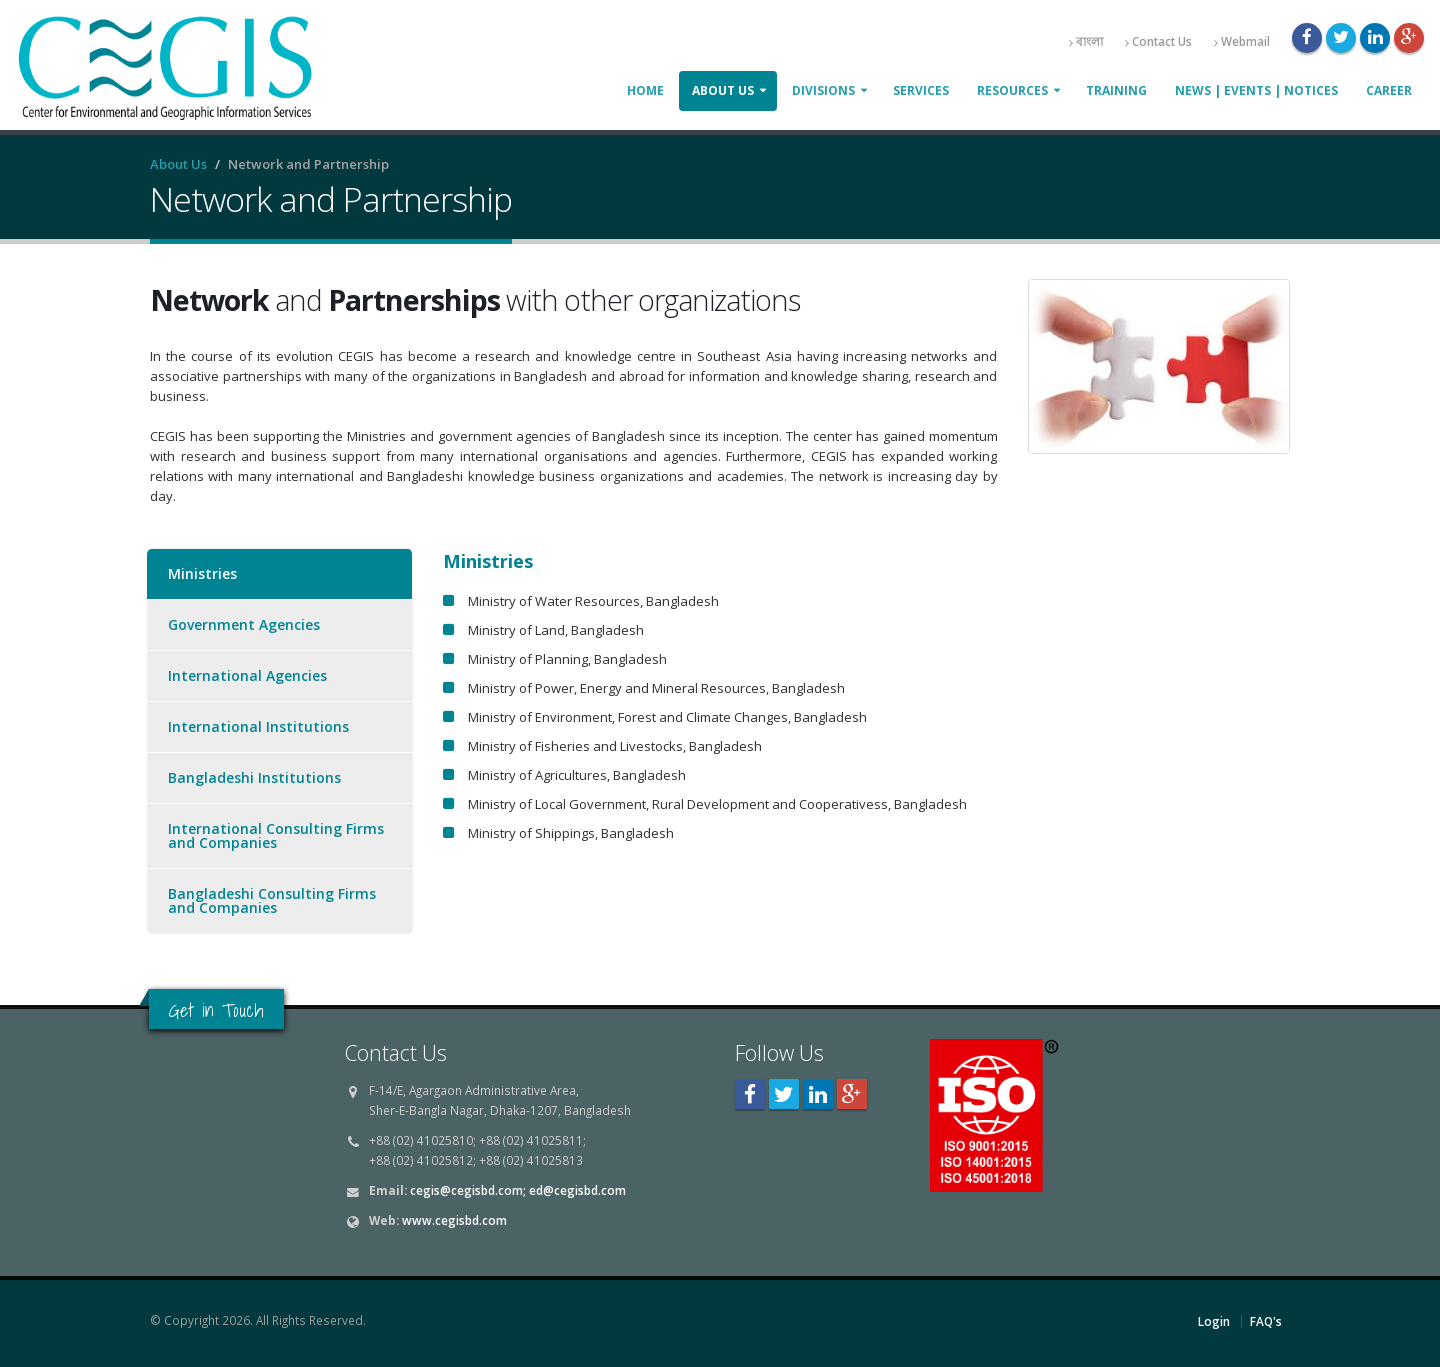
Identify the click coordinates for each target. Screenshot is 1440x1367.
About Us (723, 90)
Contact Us (1158, 41)
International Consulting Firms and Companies (276, 835)
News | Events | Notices (1256, 90)
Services (921, 90)
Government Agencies (244, 624)
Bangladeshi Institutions (254, 777)
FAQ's (1266, 1321)
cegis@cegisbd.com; (468, 1190)
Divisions (823, 90)
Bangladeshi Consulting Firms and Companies (272, 900)
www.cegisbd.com (454, 1220)
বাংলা (1086, 41)
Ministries (202, 573)
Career (1389, 90)
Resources (1012, 90)
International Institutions (258, 726)
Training (1116, 90)
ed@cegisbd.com (577, 1190)
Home (645, 90)
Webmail (1242, 41)
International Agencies (247, 675)
